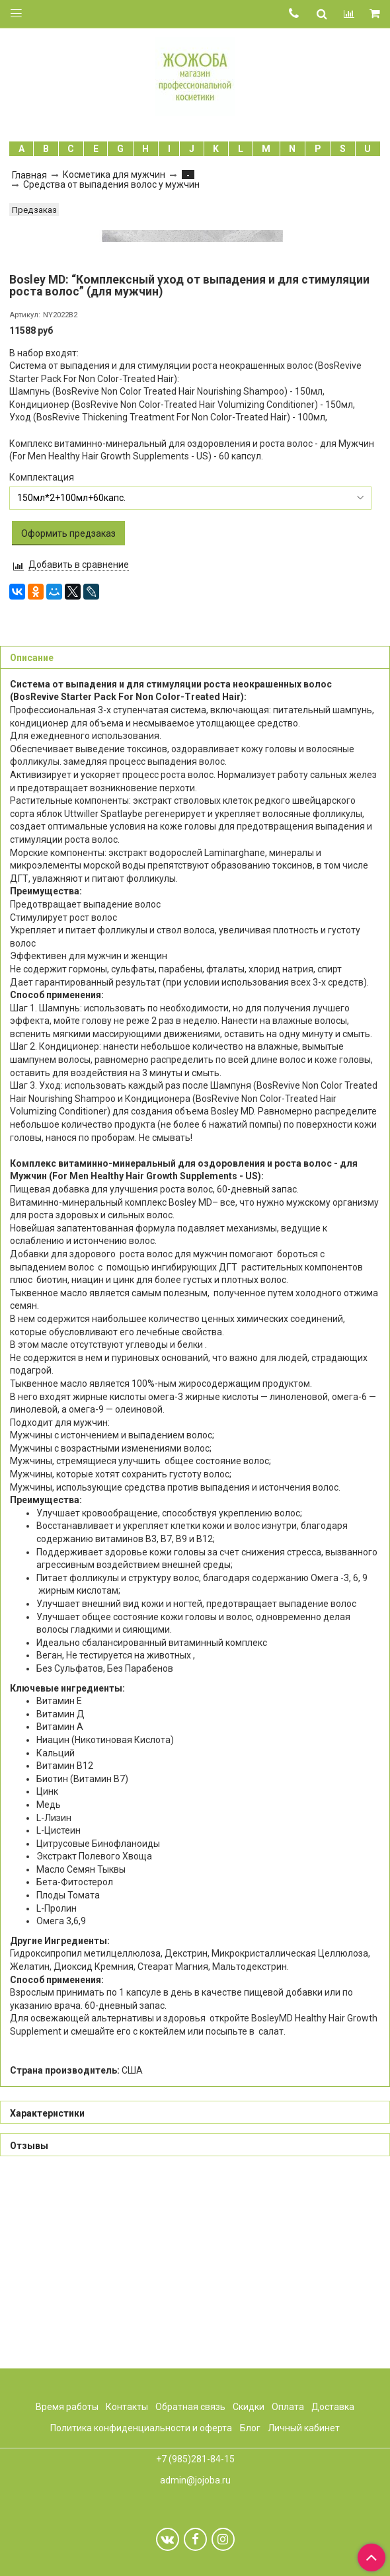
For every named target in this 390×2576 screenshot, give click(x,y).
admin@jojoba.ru (195, 2480)
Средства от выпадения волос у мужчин (111, 184)
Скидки (248, 2406)
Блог (250, 2428)
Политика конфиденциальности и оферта (141, 2428)
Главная (29, 175)
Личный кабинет (304, 2428)
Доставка (332, 2406)
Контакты (127, 2406)
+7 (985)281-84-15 (195, 2459)
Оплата (288, 2406)
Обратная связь (190, 2406)
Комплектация (41, 666)
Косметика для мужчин (114, 174)
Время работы (67, 2406)
